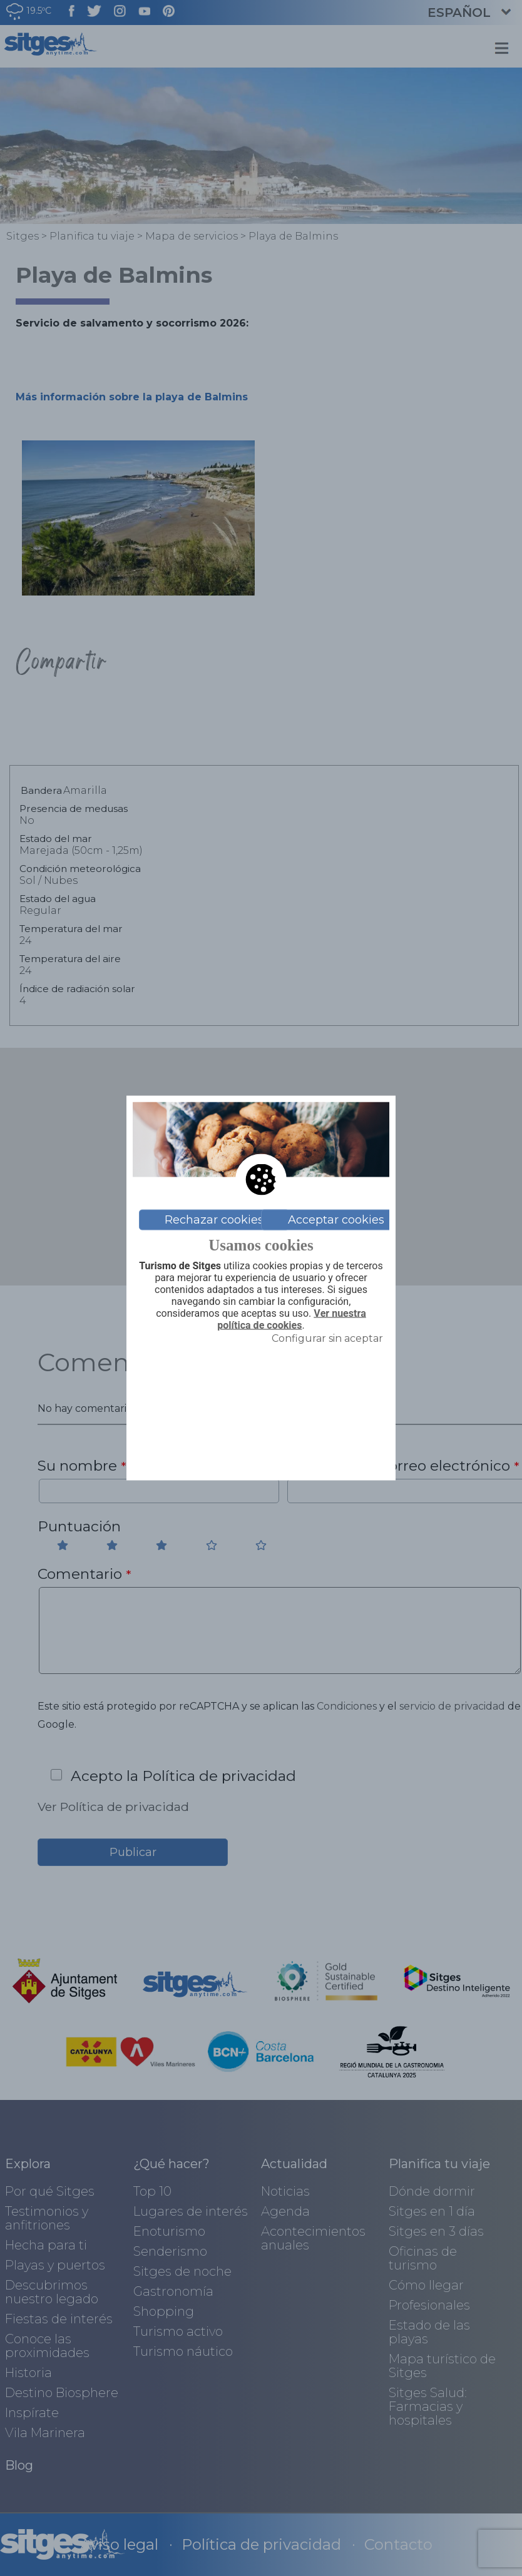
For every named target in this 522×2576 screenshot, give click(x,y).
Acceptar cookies (336, 1220)
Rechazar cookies (214, 1220)
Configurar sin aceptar (327, 1338)
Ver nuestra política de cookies (291, 1319)
